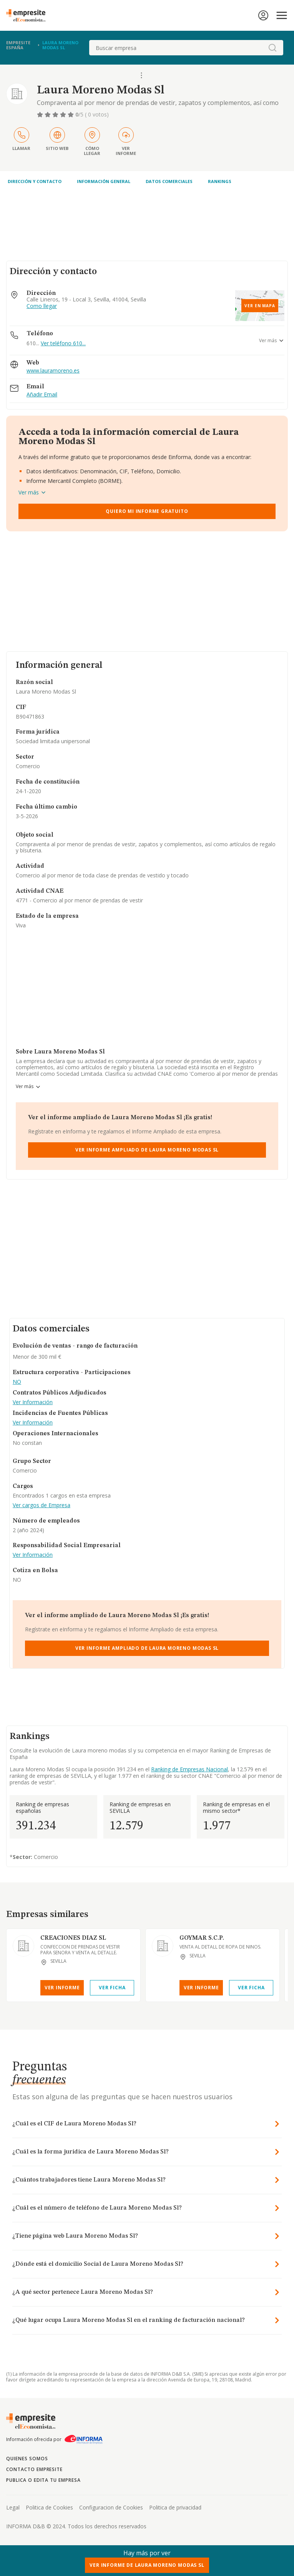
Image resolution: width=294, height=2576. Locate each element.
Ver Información (33, 1402)
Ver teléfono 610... (63, 343)
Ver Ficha (112, 1987)
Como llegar (42, 306)
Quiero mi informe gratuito (147, 511)
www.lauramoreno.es (53, 371)
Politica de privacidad (175, 2507)
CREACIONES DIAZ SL (73, 1938)
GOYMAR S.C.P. (201, 1938)
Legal (13, 2507)
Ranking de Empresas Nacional (189, 1769)
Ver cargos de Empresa (41, 1505)
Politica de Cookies (49, 2507)
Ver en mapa (259, 305)
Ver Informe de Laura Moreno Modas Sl (147, 2565)
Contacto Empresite (34, 2469)
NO (17, 1382)
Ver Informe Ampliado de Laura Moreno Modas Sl (147, 1150)
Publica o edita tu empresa (43, 2480)
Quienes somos (27, 2458)
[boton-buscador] (272, 47)
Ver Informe (62, 1987)
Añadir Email (42, 394)
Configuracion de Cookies (111, 2507)
